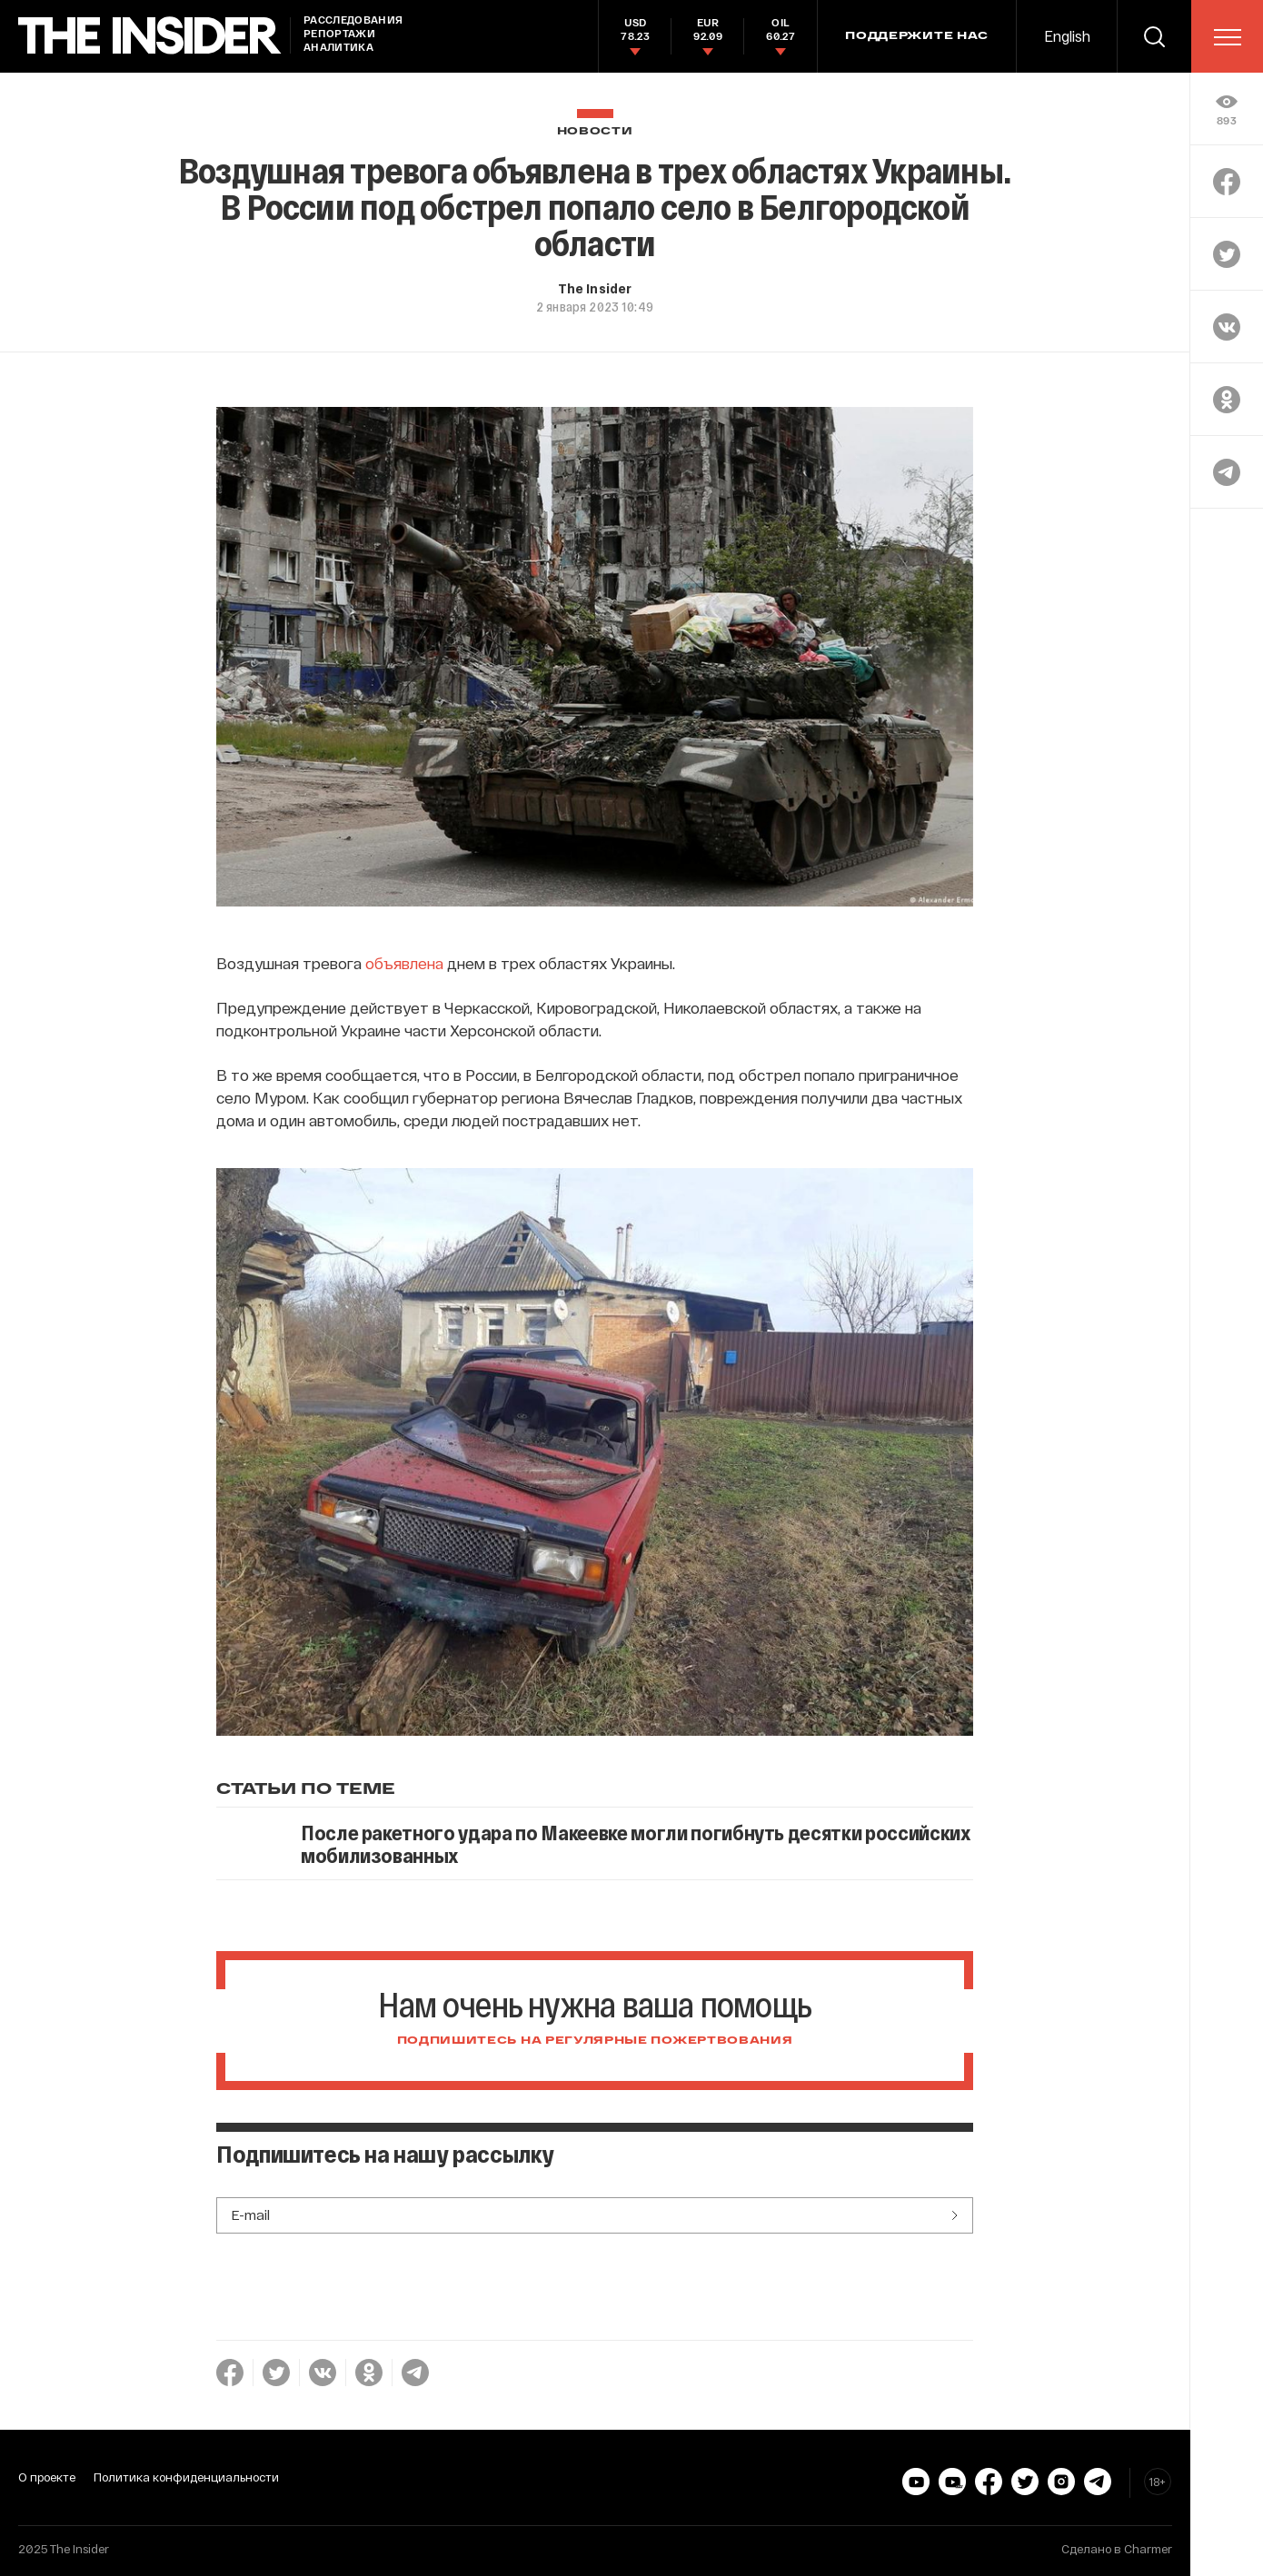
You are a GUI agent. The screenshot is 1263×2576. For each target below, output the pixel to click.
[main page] (150, 36)
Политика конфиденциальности (186, 2477)
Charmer (1148, 2548)
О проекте (46, 2477)
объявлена (404, 963)
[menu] (1227, 37)
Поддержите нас (917, 36)
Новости (595, 131)
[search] (1154, 36)
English (1067, 36)
